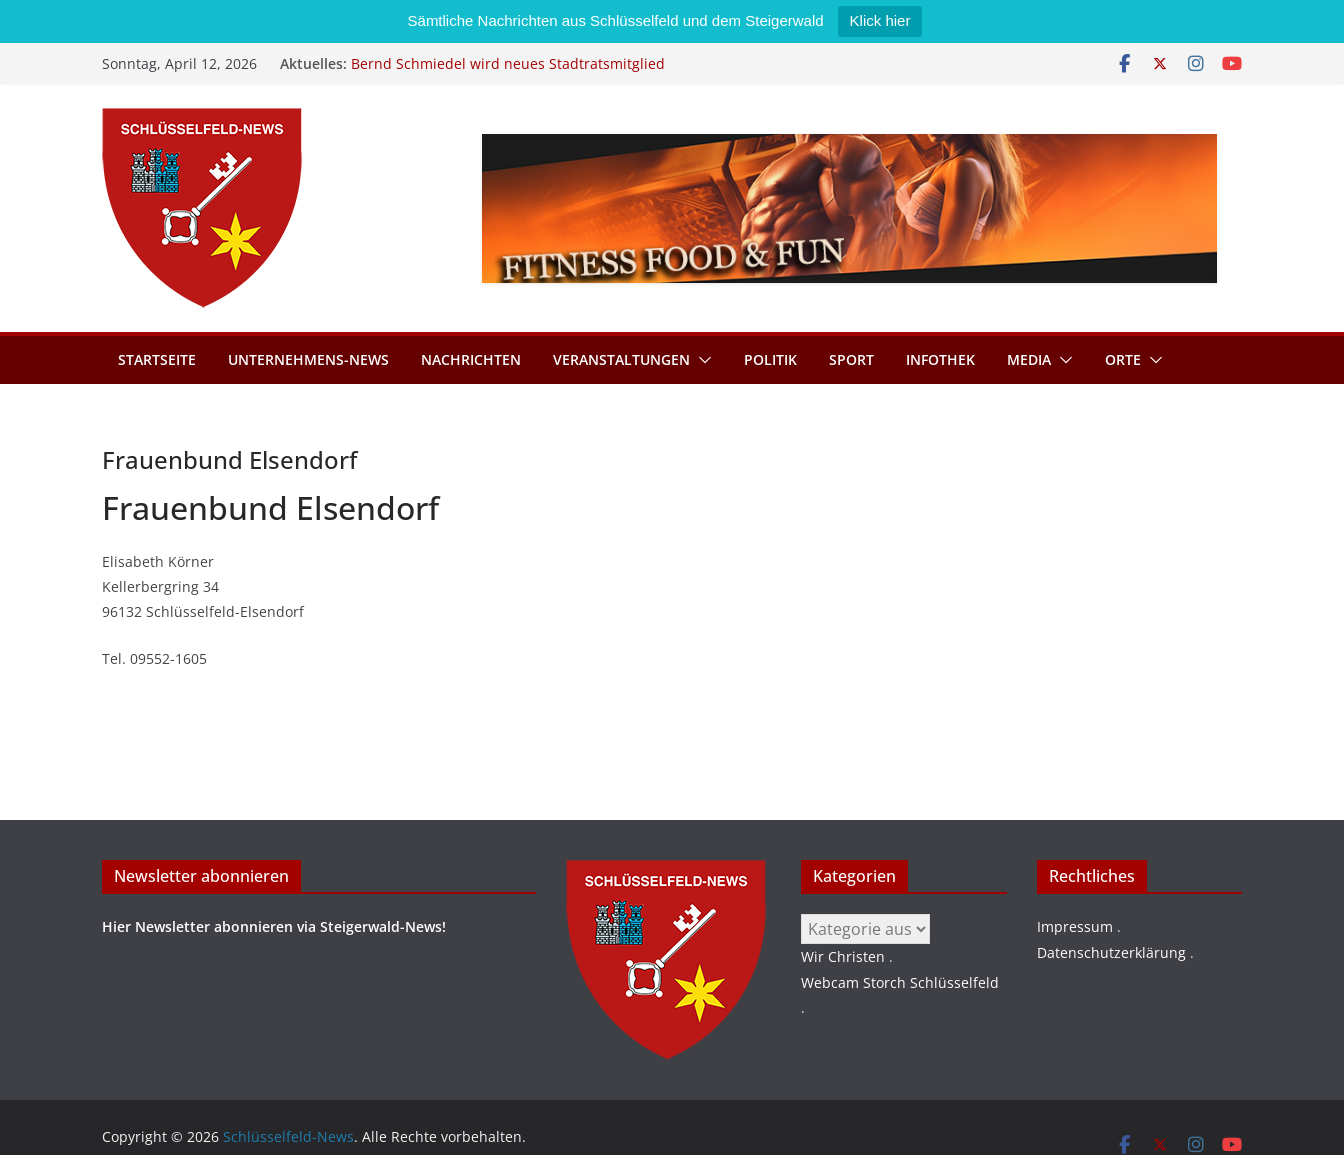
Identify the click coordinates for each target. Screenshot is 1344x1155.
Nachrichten (471, 359)
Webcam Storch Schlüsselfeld (900, 982)
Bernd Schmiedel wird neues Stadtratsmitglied (508, 63)
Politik (770, 359)
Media (1029, 359)
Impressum (1075, 926)
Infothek (940, 359)
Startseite (157, 359)
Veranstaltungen (621, 359)
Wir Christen (843, 956)
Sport (851, 359)
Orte (1123, 359)
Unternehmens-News (308, 359)
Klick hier (880, 20)
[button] (701, 360)
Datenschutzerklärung (1111, 952)
